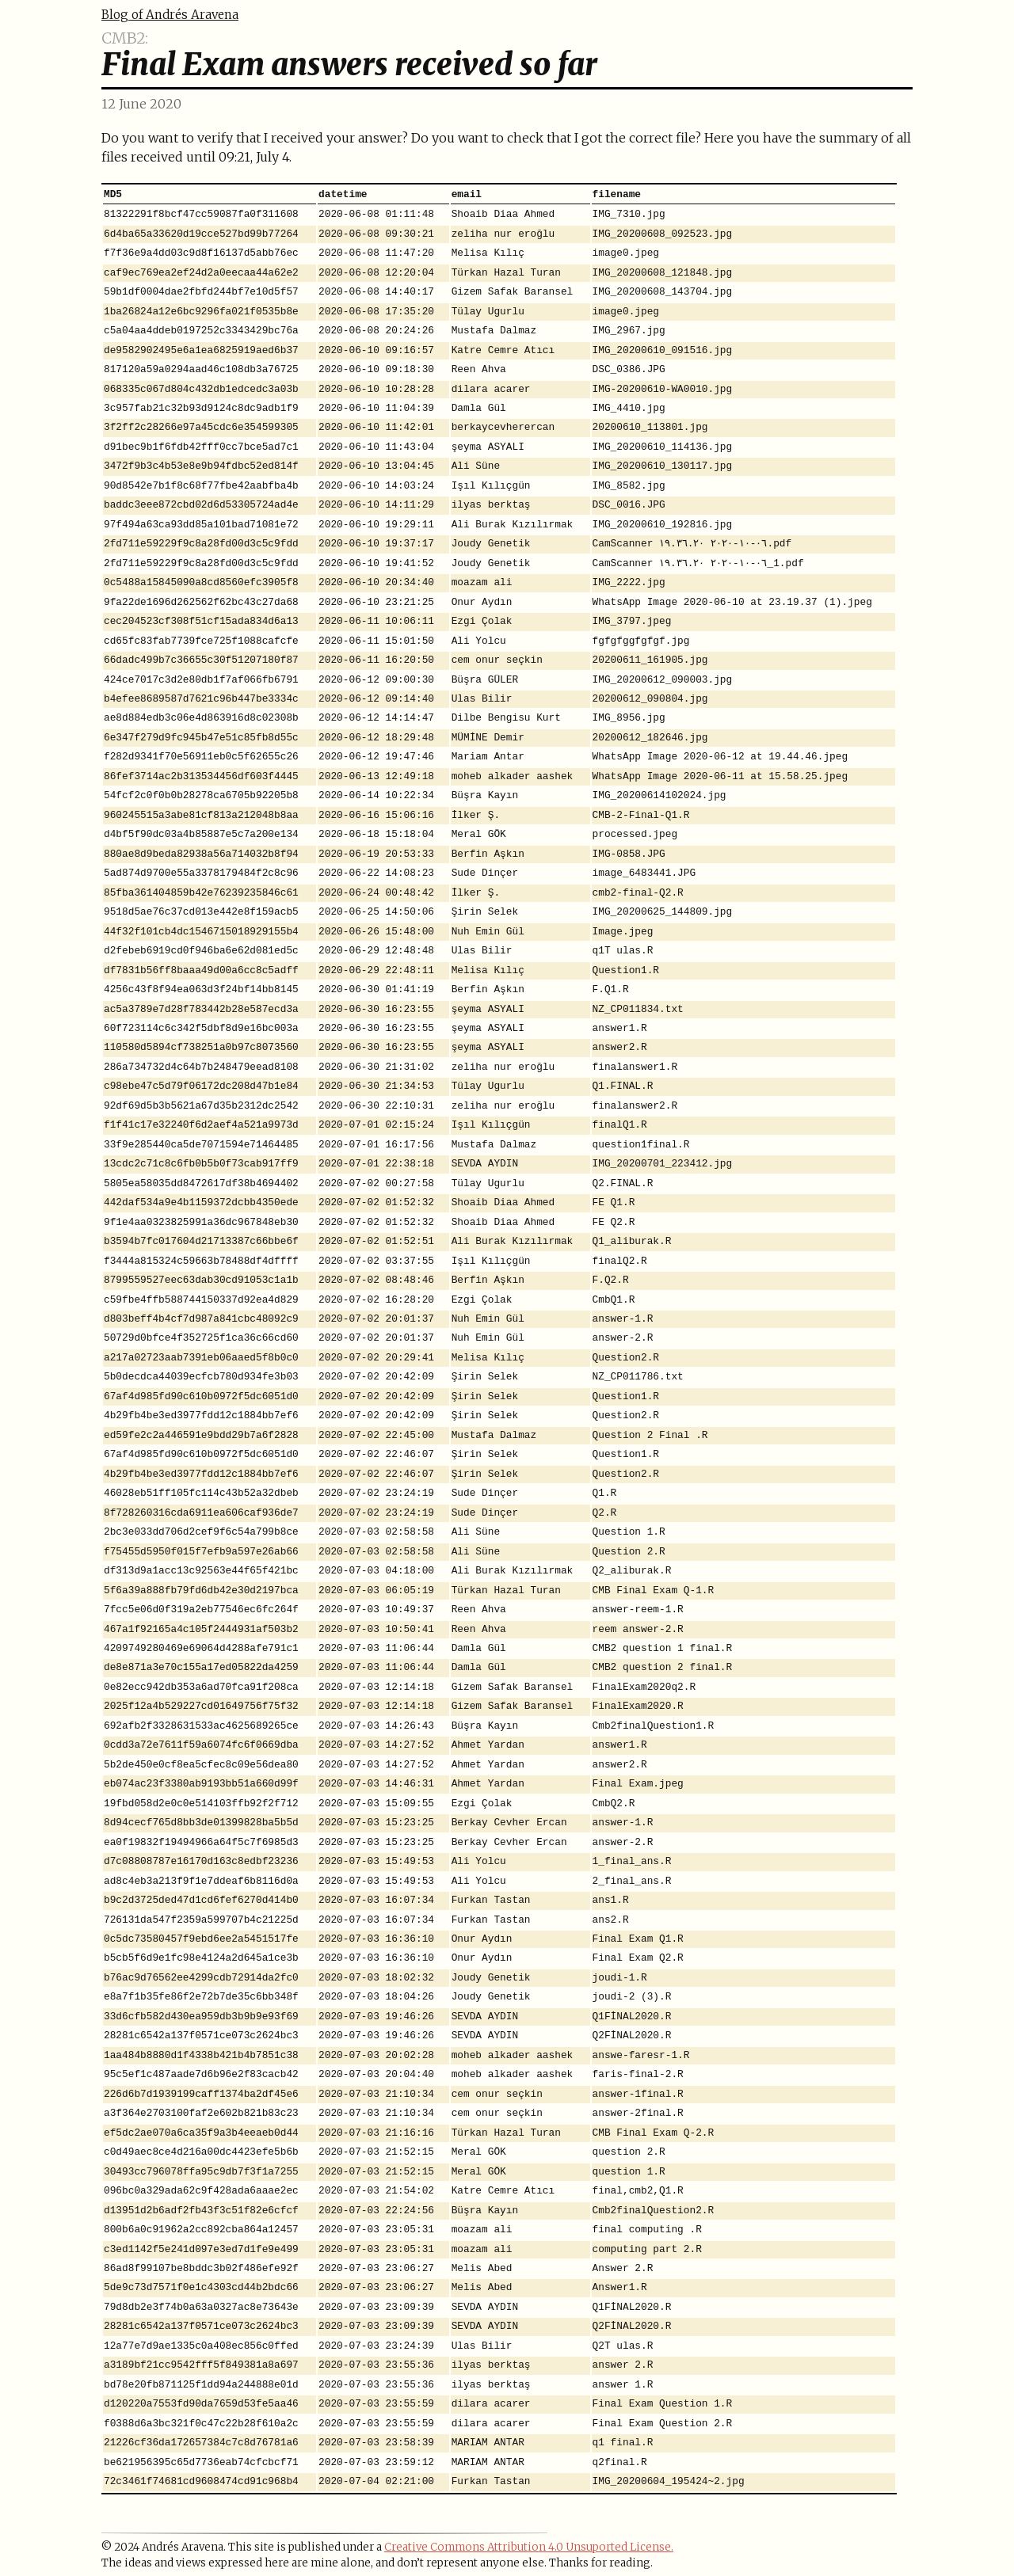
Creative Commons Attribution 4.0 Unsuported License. (528, 2547)
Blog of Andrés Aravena (169, 14)
